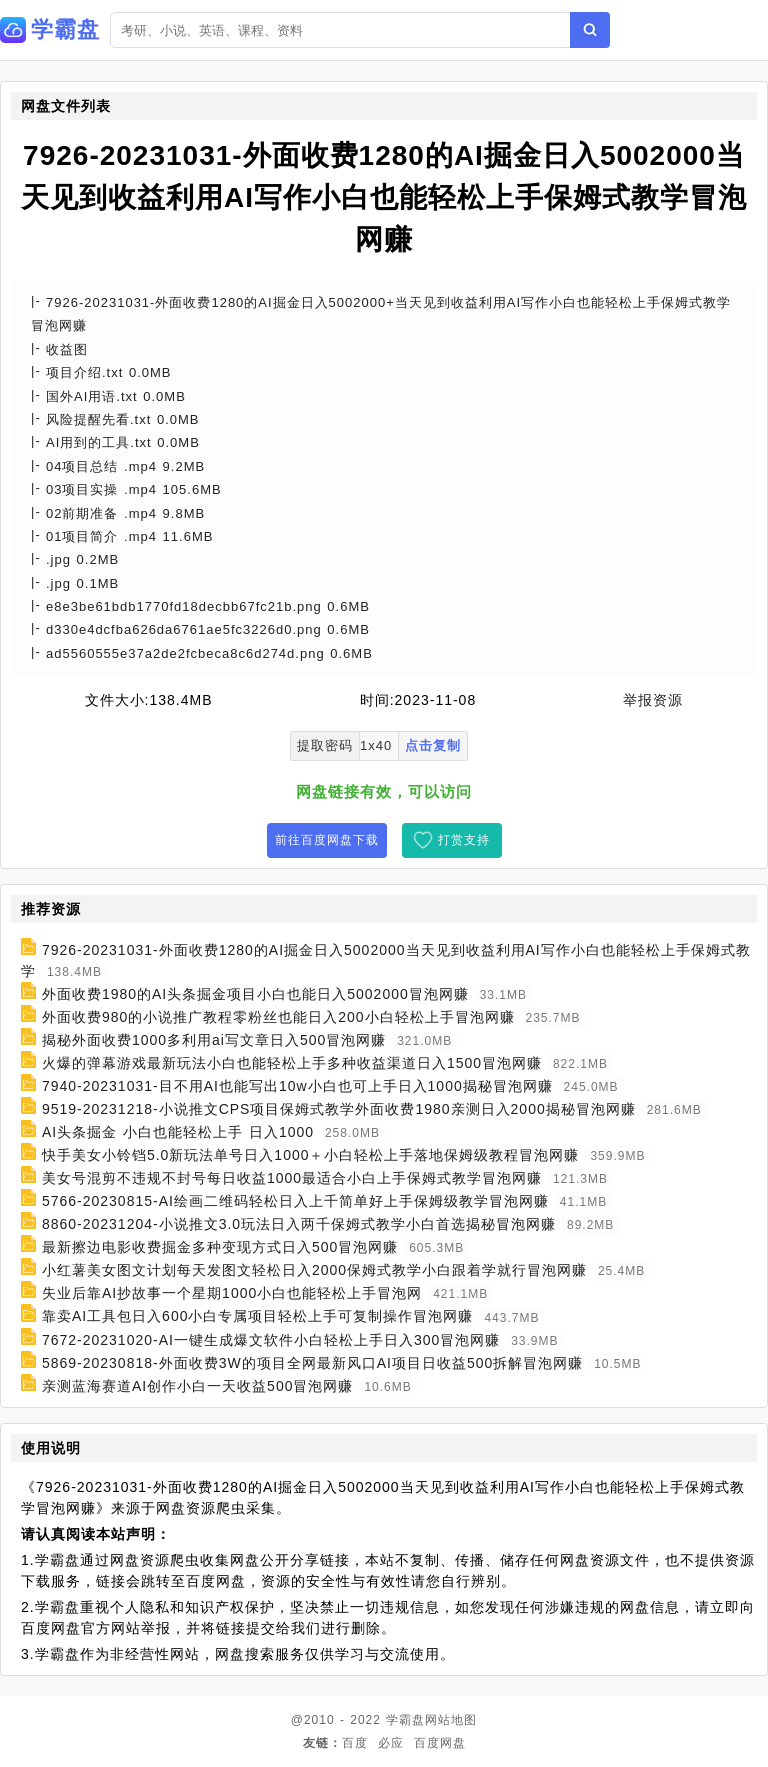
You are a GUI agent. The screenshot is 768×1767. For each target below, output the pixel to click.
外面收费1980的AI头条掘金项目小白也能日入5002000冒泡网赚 (255, 994)
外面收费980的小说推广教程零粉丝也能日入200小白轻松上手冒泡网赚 (278, 1017)
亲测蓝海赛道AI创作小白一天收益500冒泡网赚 (198, 1386)
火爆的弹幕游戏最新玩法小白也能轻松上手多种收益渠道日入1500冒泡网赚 (292, 1063)
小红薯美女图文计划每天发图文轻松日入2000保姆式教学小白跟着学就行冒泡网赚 (314, 1270)
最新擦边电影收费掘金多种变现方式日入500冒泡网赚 (220, 1247)
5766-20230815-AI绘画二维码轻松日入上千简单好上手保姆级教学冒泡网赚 (295, 1201)
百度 (355, 1743)
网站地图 (451, 1720)
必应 (391, 1743)
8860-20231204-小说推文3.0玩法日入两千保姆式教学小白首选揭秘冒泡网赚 (299, 1224)
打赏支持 (464, 840)
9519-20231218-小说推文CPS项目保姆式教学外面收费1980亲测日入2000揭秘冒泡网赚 (339, 1109)
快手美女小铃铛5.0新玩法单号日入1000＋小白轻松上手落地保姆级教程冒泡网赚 (311, 1155)
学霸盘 (405, 1720)
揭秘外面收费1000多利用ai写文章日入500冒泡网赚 (214, 1040)
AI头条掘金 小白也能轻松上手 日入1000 (178, 1132)
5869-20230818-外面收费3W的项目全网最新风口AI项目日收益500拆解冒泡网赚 (312, 1363)
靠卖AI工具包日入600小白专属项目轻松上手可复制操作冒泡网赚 (258, 1317)
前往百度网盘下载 (327, 840)
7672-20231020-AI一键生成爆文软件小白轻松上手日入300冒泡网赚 (271, 1340)
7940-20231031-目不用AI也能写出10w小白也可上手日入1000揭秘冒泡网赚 (297, 1086)
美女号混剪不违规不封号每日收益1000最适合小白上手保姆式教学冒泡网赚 (292, 1178)
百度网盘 (440, 1743)
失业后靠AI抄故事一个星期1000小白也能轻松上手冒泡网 (232, 1293)
